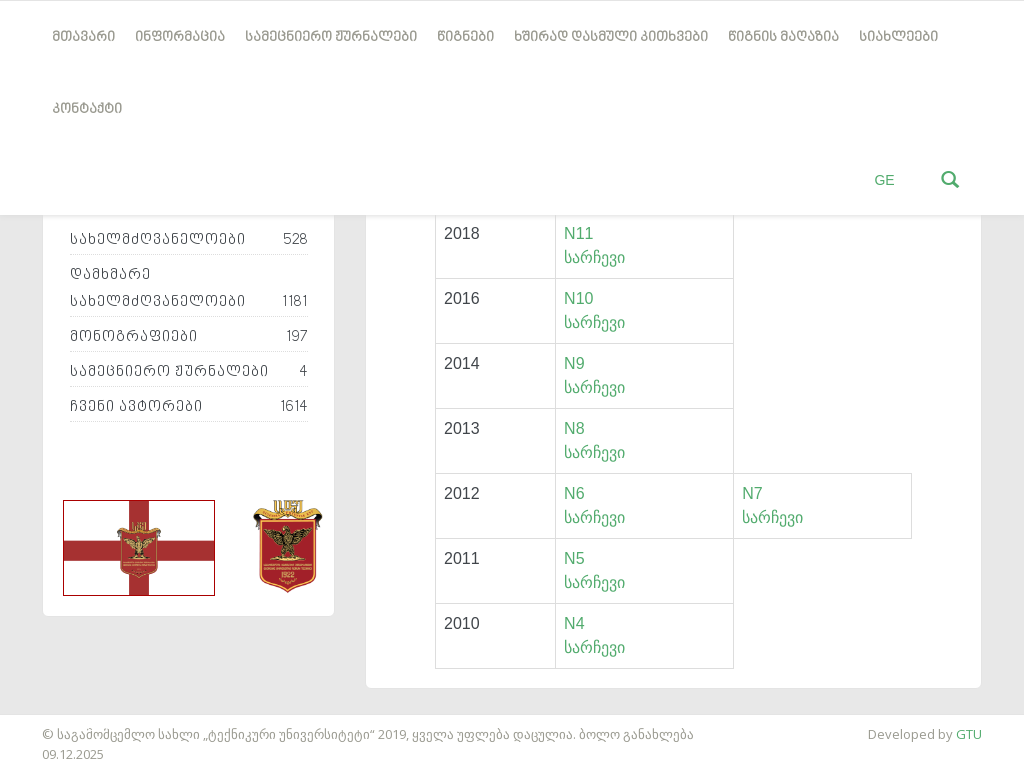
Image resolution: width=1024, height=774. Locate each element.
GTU (969, 734)
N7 (752, 493)
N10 (578, 298)
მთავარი (83, 37)
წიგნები (465, 37)
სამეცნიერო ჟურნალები (331, 37)
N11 (578, 233)
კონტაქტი (87, 109)
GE (884, 180)
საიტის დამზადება (59, 724)
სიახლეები (898, 37)
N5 (574, 558)
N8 (574, 428)
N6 (574, 493)
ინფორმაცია (180, 37)
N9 (574, 363)
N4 (574, 623)
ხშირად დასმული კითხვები (611, 37)
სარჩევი (594, 257)
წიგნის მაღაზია (783, 37)
